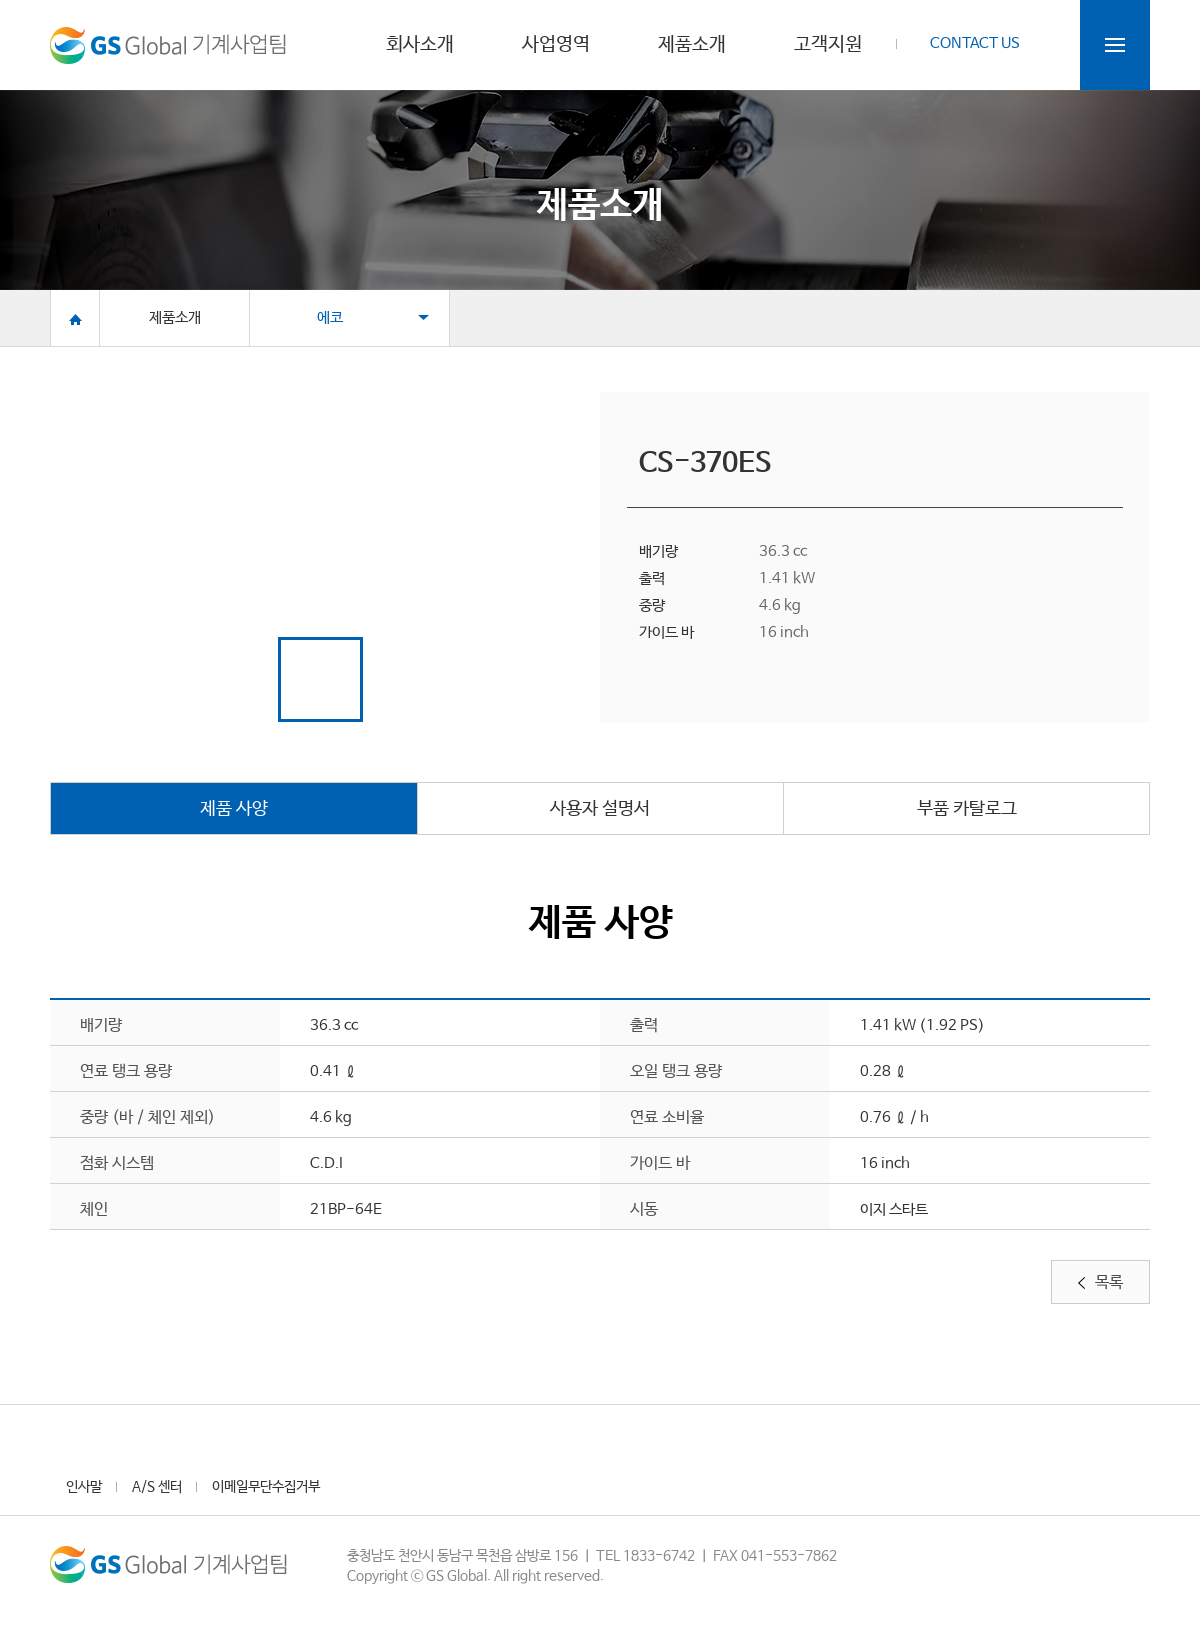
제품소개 (692, 46)
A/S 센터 (157, 1487)
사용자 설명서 (600, 809)
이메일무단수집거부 (266, 1487)
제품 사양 (234, 809)
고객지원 (828, 46)
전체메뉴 (1115, 45)
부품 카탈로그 (967, 809)
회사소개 (420, 46)
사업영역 (556, 46)
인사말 (84, 1487)
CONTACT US (975, 44)
